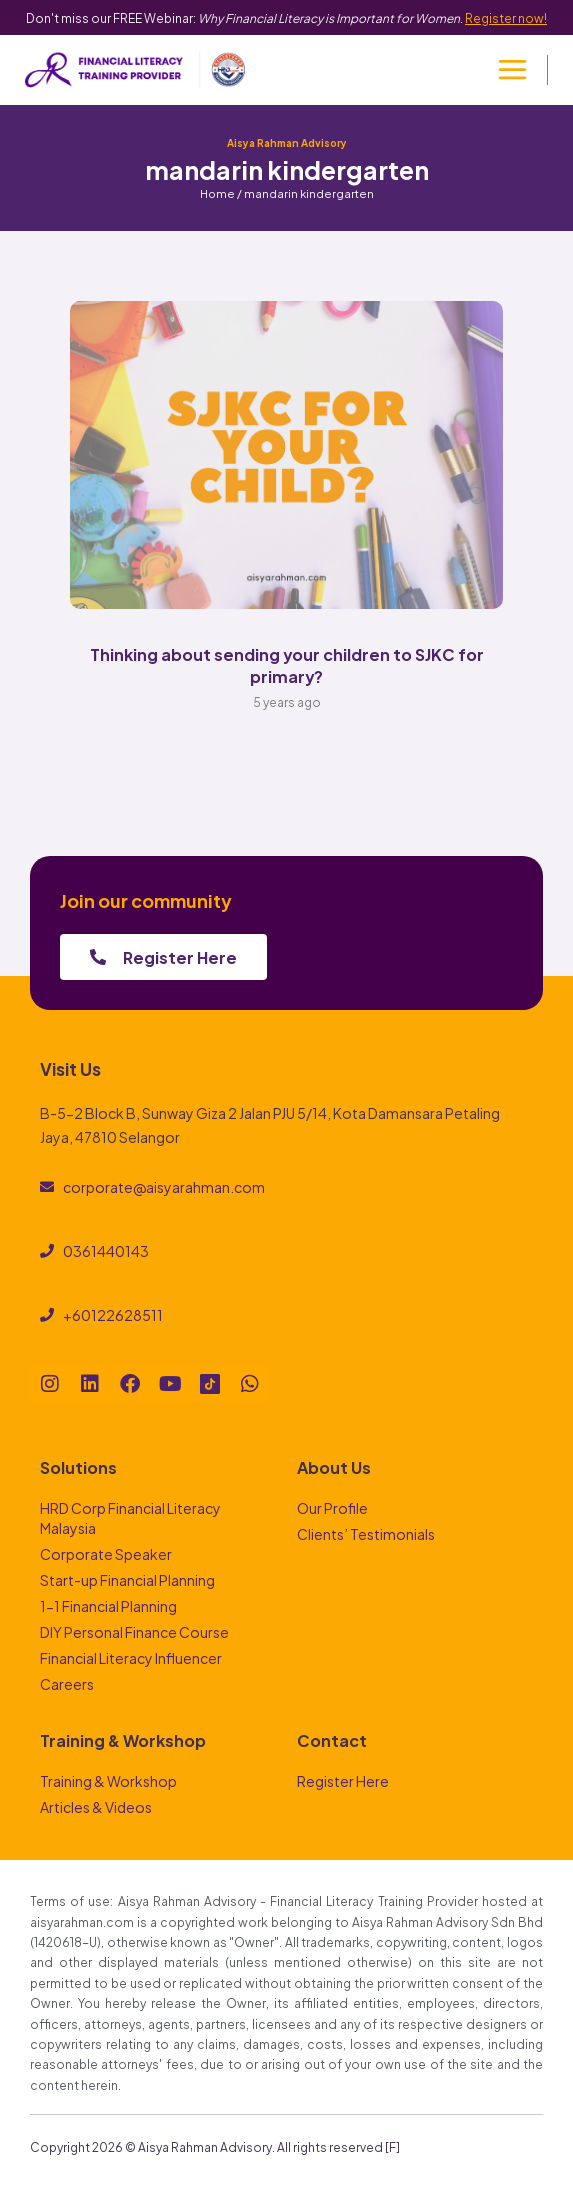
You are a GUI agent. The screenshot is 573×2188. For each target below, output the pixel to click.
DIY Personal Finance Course (134, 1631)
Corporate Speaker (106, 1553)
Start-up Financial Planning (127, 1579)
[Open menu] (512, 70)
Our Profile (332, 1507)
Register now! (506, 17)
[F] (392, 2146)
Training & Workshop (108, 1780)
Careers (67, 1683)
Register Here (343, 1780)
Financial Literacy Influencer (131, 1657)
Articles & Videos (96, 1806)
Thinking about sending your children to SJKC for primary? (287, 664)
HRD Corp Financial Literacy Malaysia (130, 1517)
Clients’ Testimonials (366, 1533)
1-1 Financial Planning (108, 1605)
